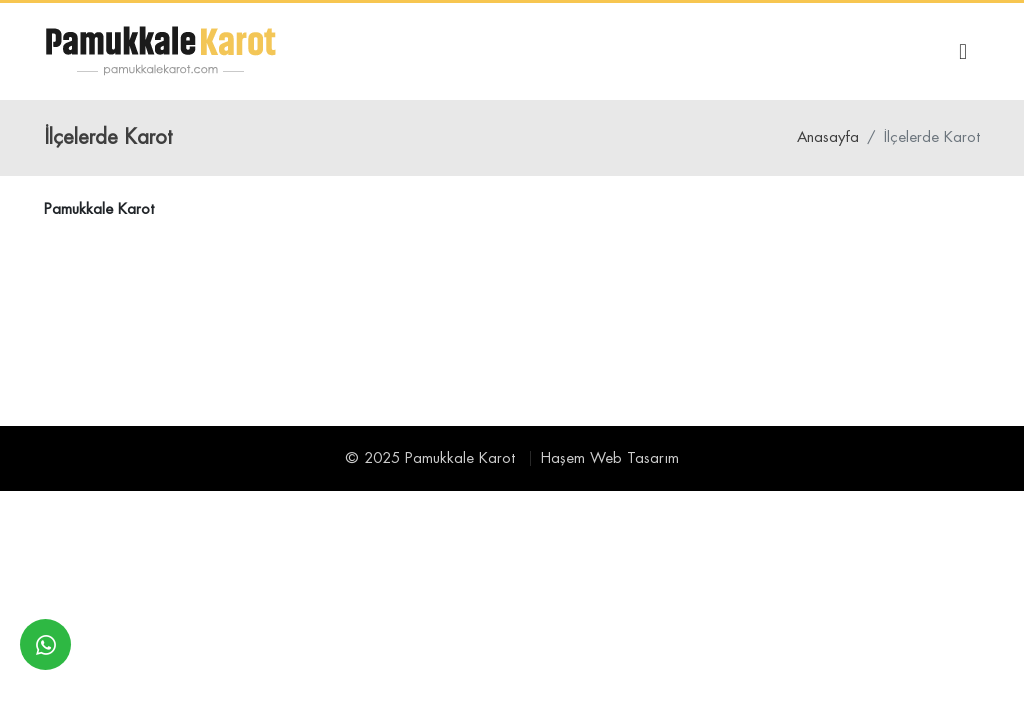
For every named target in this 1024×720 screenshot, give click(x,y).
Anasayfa (828, 137)
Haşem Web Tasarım (610, 458)
